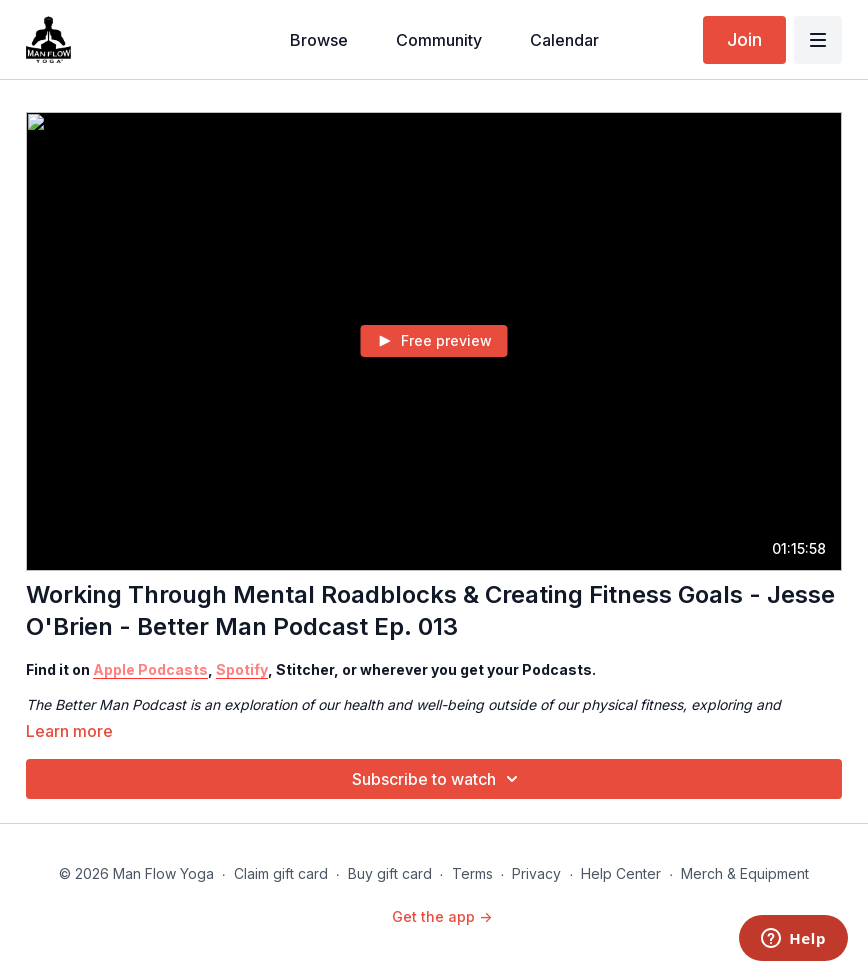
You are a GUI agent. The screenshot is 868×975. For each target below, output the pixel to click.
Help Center (621, 873)
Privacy (536, 873)
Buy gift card (390, 873)
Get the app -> (442, 916)
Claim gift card (281, 873)
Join (744, 39)
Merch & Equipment (745, 873)
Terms (472, 873)
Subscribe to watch (438, 779)
